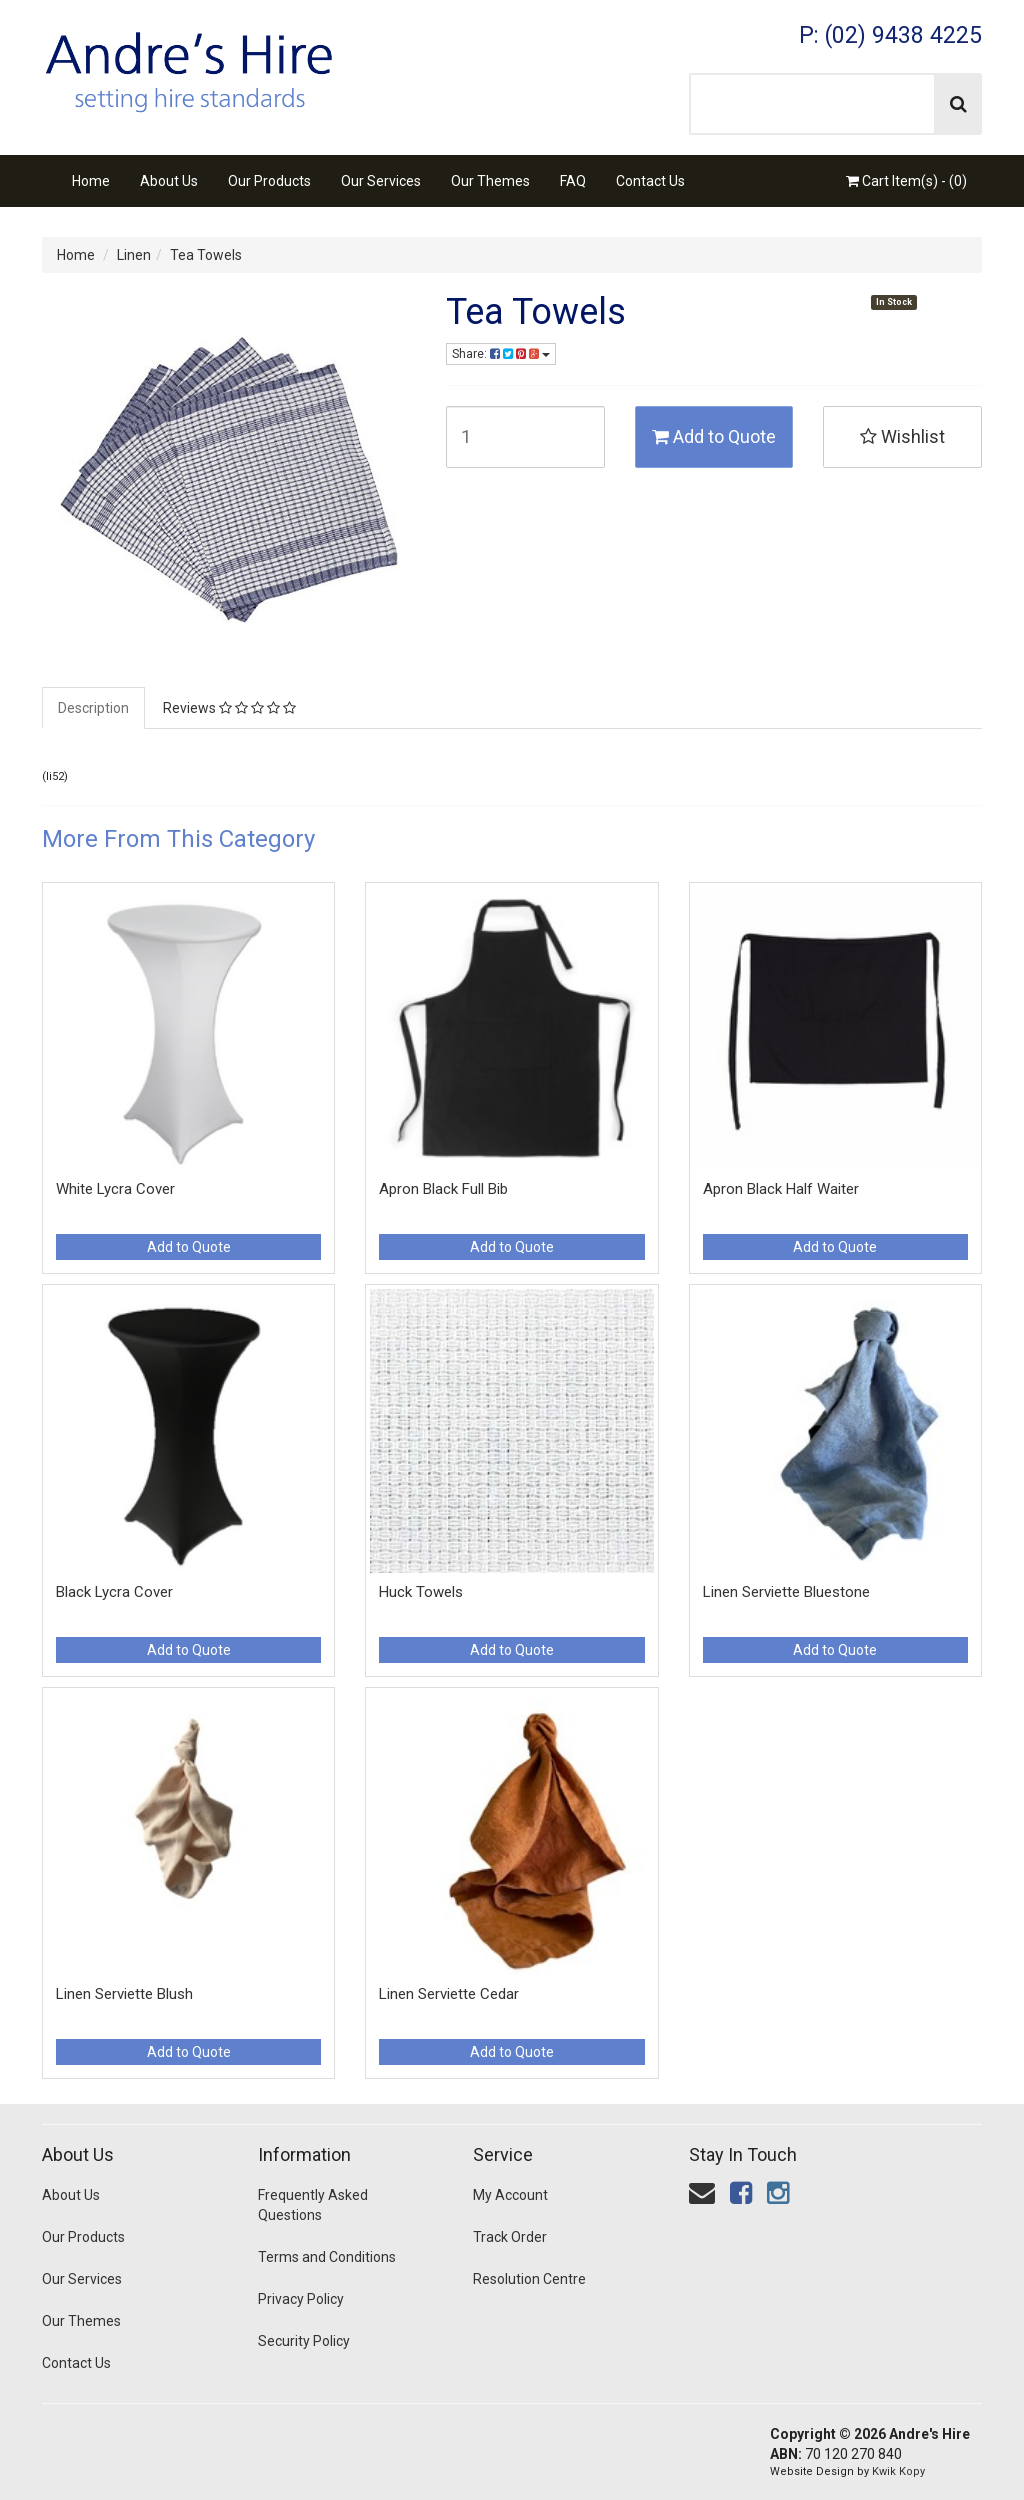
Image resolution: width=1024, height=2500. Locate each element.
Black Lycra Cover (114, 1592)
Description (93, 708)
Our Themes (490, 181)
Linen (134, 255)
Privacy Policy (301, 2299)
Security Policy (304, 2341)
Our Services (381, 181)
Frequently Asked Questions (313, 2205)
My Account (510, 2195)
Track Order (510, 2237)
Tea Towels (206, 255)
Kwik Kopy (898, 2471)
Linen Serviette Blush (124, 1994)
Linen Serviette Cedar (449, 1994)
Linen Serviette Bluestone (786, 1592)
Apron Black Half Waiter (781, 1189)
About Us (169, 181)
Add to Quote (714, 436)
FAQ (573, 181)
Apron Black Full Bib (443, 1189)
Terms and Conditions (327, 2257)
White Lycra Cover (115, 1189)
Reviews (229, 708)
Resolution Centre (529, 2279)
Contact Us (650, 181)
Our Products (269, 181)
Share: (501, 354)
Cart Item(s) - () (906, 181)
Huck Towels (421, 1592)
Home (91, 181)
